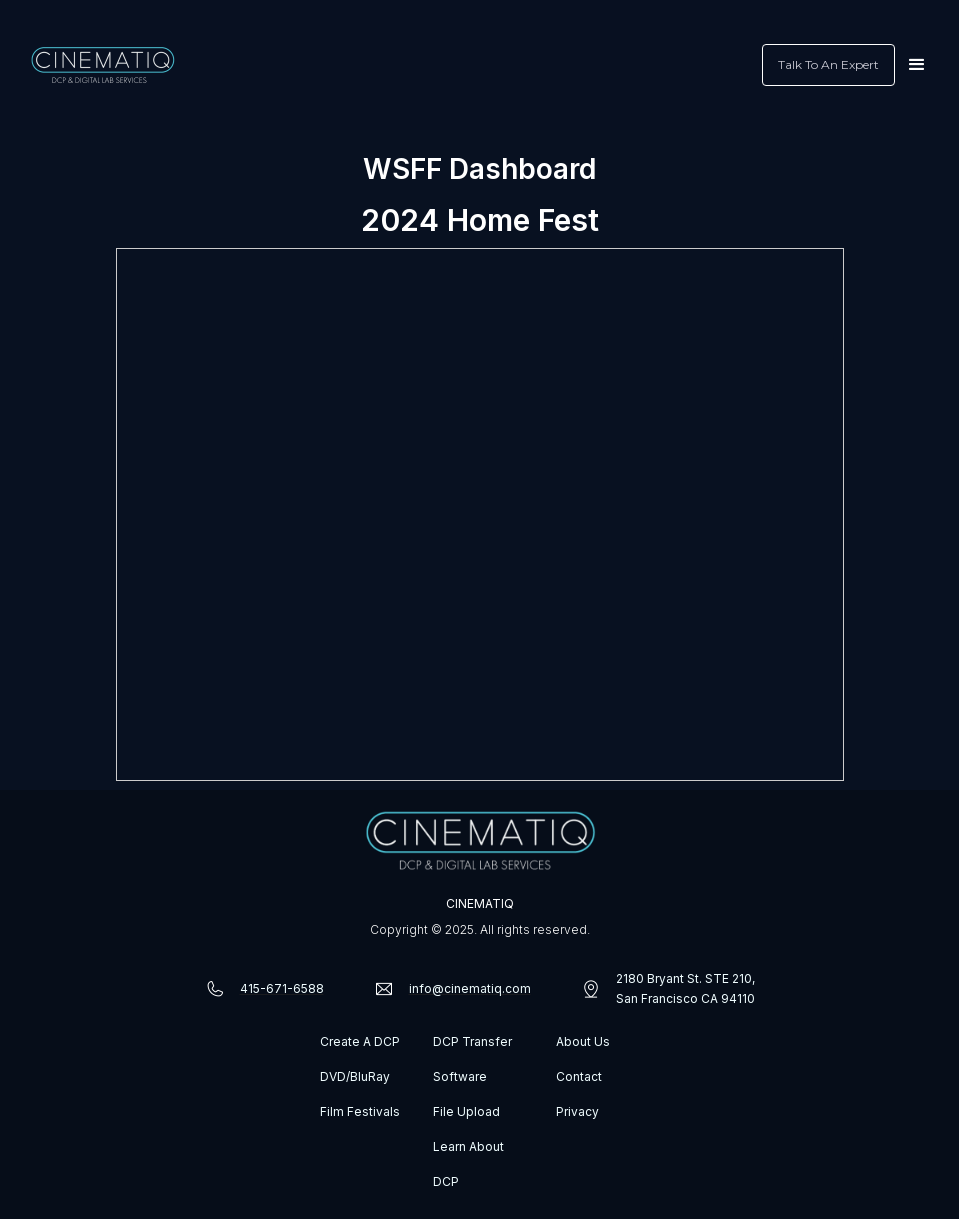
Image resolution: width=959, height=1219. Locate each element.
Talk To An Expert (828, 64)
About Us (583, 1041)
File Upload (466, 1111)
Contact (579, 1076)
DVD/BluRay (355, 1076)
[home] (102, 65)
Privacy (577, 1111)
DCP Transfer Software (472, 1059)
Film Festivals (360, 1111)
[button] (917, 65)
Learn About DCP (468, 1164)
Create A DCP (360, 1041)
